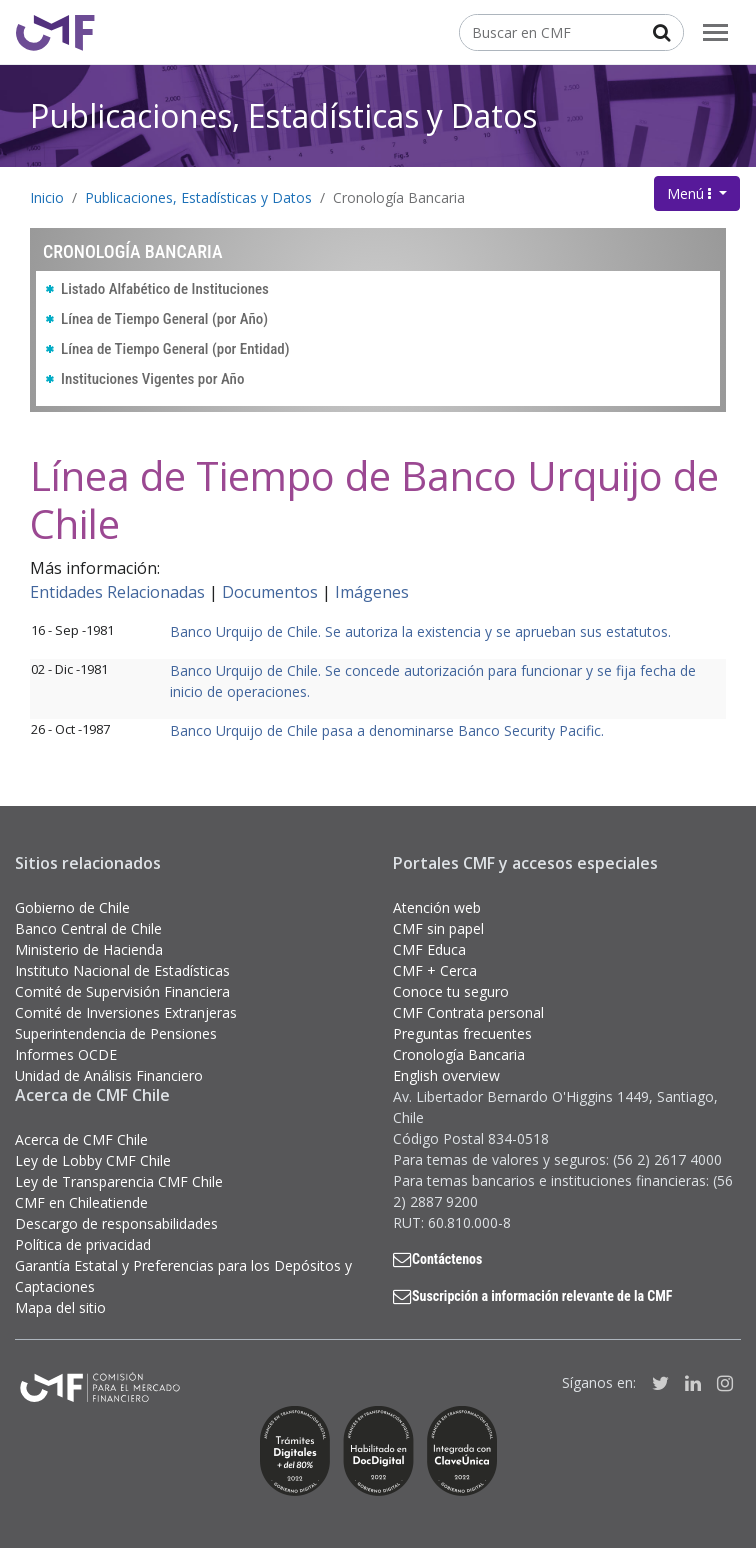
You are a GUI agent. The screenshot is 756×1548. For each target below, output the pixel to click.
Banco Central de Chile (88, 928)
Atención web (437, 907)
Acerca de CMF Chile (81, 1139)
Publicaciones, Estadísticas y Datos (283, 115)
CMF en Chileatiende (81, 1202)
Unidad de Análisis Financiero (109, 1075)
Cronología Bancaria (399, 197)
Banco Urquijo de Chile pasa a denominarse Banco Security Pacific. (387, 730)
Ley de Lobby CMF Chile (93, 1160)
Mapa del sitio (60, 1307)
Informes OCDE (66, 1054)
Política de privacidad (83, 1244)
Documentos (270, 592)
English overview (446, 1075)
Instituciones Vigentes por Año (152, 379)
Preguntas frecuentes (462, 1033)
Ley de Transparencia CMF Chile (119, 1181)
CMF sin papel (438, 928)
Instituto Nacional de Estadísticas (122, 970)
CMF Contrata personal (468, 1012)
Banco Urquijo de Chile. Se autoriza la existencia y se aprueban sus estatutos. (420, 631)
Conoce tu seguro (451, 991)
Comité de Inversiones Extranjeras (126, 1012)
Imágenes (372, 592)
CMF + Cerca (435, 970)
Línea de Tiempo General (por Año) (164, 319)
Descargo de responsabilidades (116, 1223)
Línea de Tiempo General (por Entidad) (175, 349)
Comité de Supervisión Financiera (122, 991)
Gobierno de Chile (72, 907)
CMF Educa (429, 949)
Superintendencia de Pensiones (116, 1033)
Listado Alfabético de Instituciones (165, 289)
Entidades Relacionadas (117, 592)
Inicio (47, 197)
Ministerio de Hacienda (89, 949)
